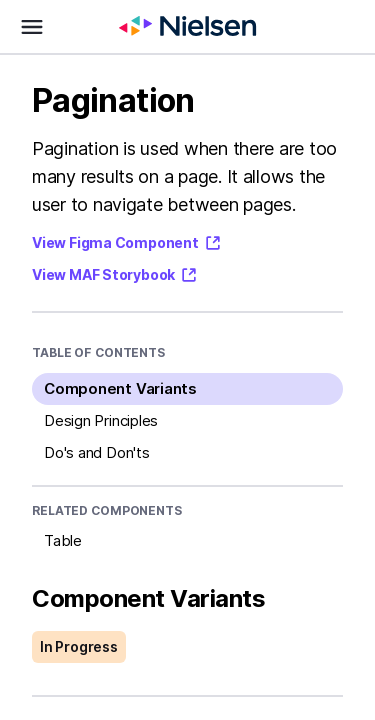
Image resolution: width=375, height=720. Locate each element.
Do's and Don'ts (97, 452)
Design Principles (101, 420)
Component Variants (120, 388)
